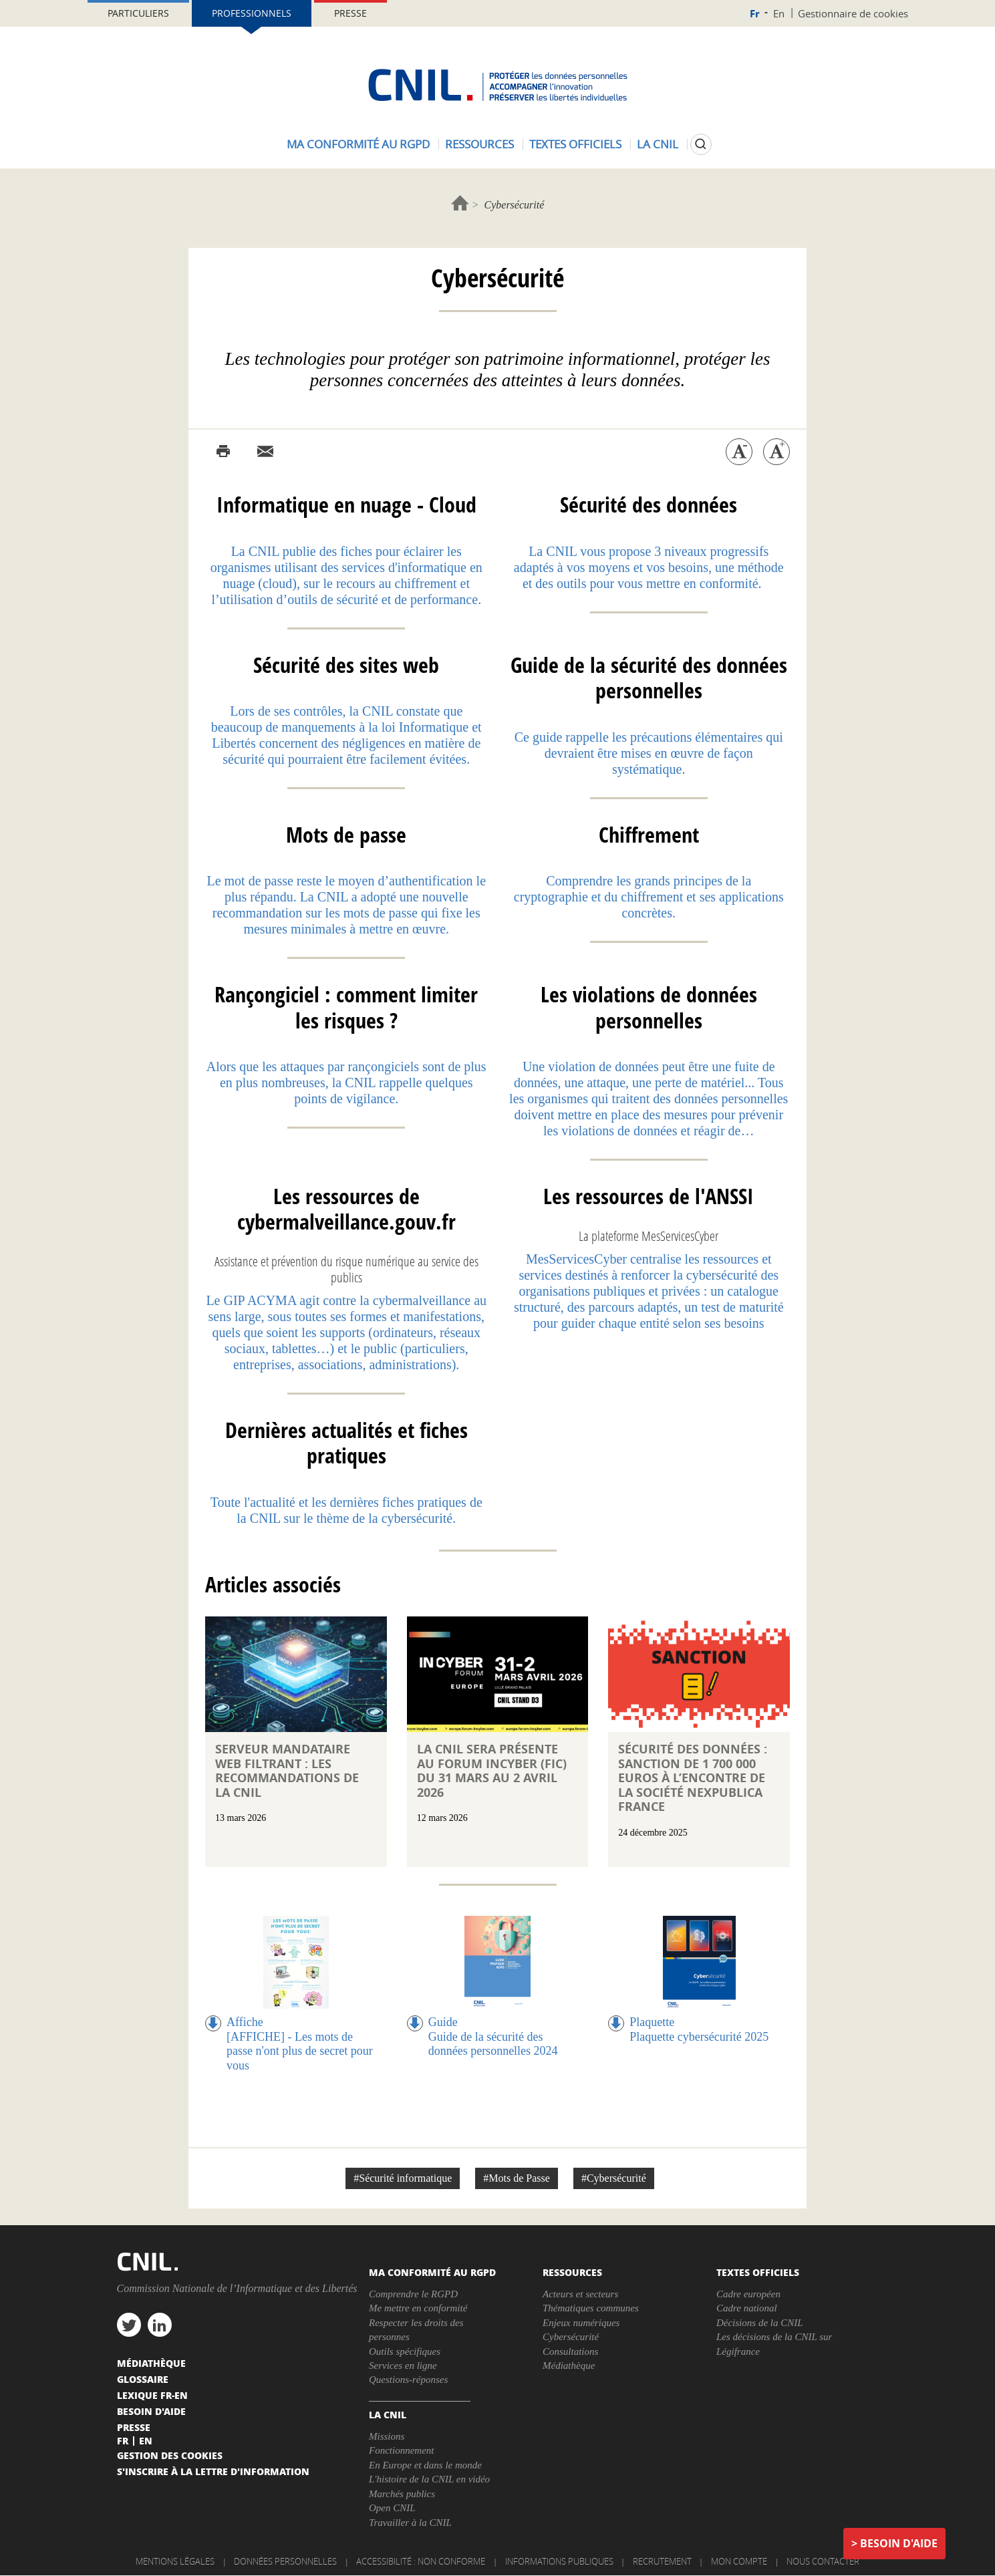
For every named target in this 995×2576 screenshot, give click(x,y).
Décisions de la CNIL (759, 2322)
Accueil (460, 202)
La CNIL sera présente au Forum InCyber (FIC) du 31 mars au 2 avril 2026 (492, 1771)
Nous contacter (823, 2561)
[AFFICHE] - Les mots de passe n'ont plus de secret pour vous (300, 2051)
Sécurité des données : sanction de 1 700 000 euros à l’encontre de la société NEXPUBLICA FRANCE (692, 1778)
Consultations (570, 2351)
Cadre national (746, 2308)
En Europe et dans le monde (425, 2465)
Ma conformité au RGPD (358, 144)
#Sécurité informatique (402, 2178)
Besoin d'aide (899, 2543)
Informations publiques (559, 2561)
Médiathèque (569, 2365)
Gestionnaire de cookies (853, 13)
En (779, 13)
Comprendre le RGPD (413, 2294)
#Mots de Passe (516, 2178)
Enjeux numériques (581, 2322)
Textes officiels (575, 144)
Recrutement (662, 2561)
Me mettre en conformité (418, 2308)
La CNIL (657, 144)
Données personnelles (285, 2561)
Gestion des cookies (170, 2455)
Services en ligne (403, 2365)
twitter (129, 2325)
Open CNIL (392, 2507)
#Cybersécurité (613, 2178)
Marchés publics (402, 2493)
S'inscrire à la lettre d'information (213, 2471)
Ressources (479, 144)
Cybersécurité (571, 2336)
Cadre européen (748, 2294)
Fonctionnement (401, 2450)
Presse (350, 13)
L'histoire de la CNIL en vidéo (429, 2479)
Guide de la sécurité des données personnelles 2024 (493, 2044)
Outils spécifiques (404, 2351)
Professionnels (251, 13)
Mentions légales (175, 2561)
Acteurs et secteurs (580, 2294)
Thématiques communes (591, 2308)
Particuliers (138, 13)
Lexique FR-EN (152, 2395)
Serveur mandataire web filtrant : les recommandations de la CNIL (287, 1771)
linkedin (160, 2325)
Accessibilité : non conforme (420, 2561)
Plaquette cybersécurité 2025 (698, 2036)
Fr (755, 14)
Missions (386, 2436)
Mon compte (739, 2561)
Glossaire (142, 2379)
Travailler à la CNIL (410, 2522)
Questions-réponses (408, 2379)
